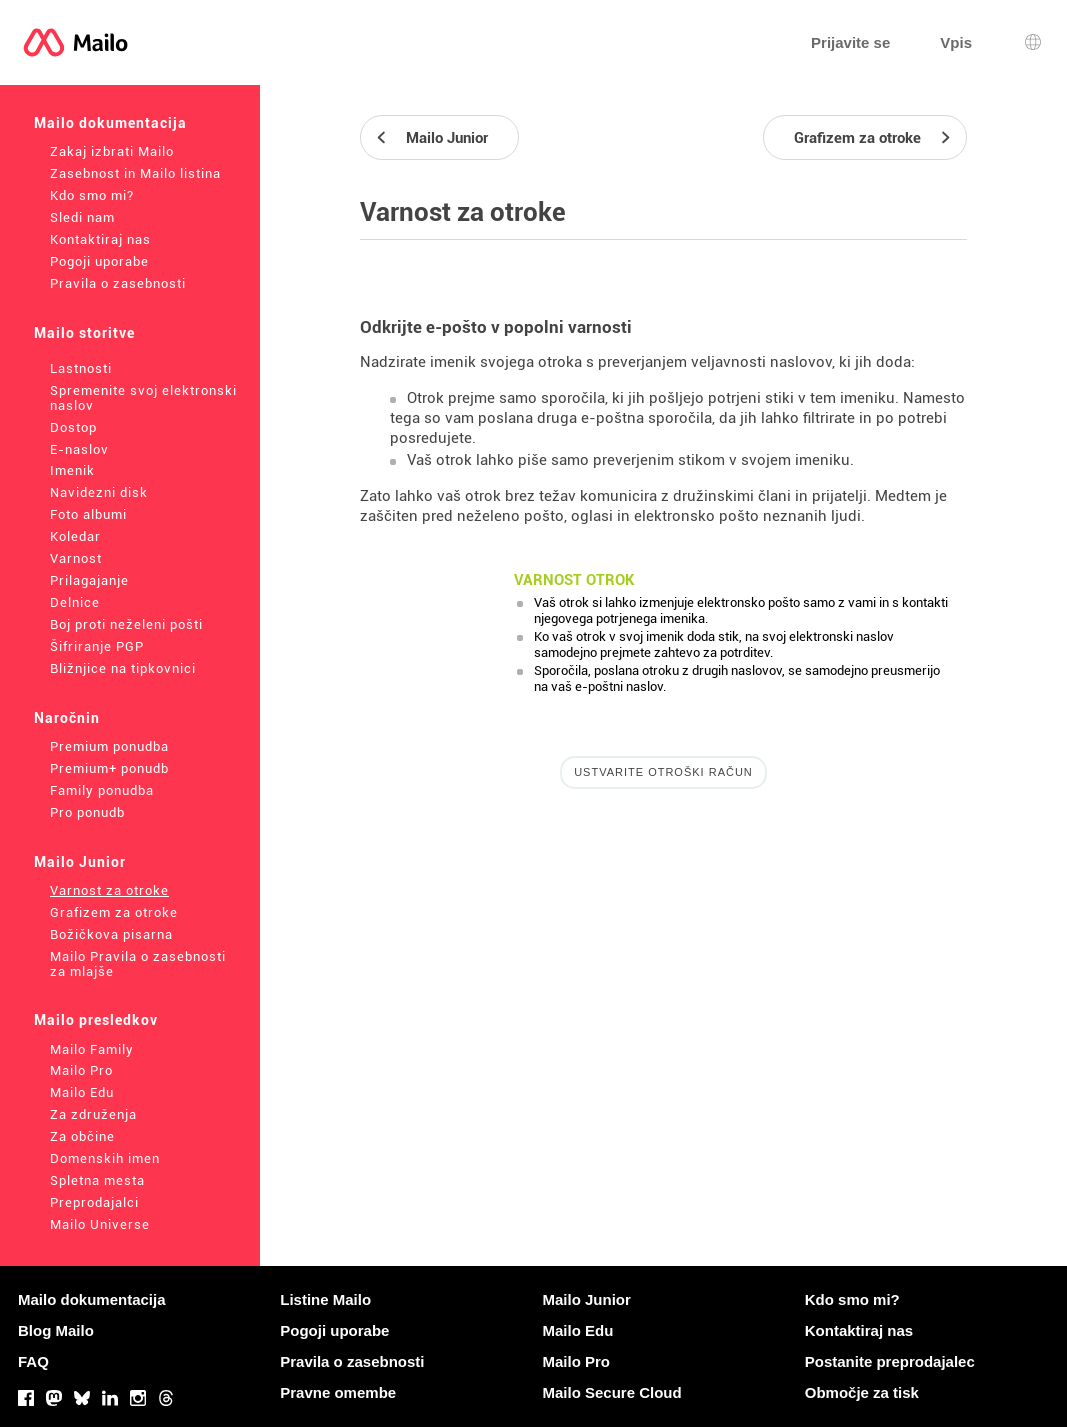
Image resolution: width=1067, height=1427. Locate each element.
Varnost (76, 558)
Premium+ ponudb (109, 768)
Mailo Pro (81, 1070)
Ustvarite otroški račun (663, 772)
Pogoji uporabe (99, 261)
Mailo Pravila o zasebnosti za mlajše (138, 964)
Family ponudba (102, 790)
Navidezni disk (99, 492)
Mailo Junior (80, 862)
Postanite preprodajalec (890, 1361)
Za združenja (93, 1114)
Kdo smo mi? (92, 195)
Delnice (75, 602)
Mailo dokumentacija (110, 123)
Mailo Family (92, 1049)
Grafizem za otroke (114, 912)
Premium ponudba (109, 746)
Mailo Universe (100, 1224)
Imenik (72, 470)
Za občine (82, 1136)
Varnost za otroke (109, 890)
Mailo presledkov (96, 1020)
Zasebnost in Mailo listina (135, 173)
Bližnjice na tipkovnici (123, 668)
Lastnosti (81, 368)
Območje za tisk (862, 1392)
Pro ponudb (87, 812)
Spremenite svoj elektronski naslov (143, 398)
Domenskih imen (105, 1158)
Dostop (73, 427)
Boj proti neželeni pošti (126, 624)
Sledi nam (82, 217)
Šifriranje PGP (97, 646)
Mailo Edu (82, 1092)
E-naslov (79, 449)
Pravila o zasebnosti (118, 283)
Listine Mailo (325, 1299)
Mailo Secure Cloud (612, 1392)
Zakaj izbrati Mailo (112, 151)
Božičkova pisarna (111, 934)
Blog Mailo (56, 1330)
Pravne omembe (338, 1392)
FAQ (33, 1361)
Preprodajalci (94, 1202)
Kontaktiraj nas (100, 239)
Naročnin (67, 718)
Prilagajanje (89, 580)
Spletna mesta (97, 1180)
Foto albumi (88, 514)
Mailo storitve (84, 333)
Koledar (75, 536)
